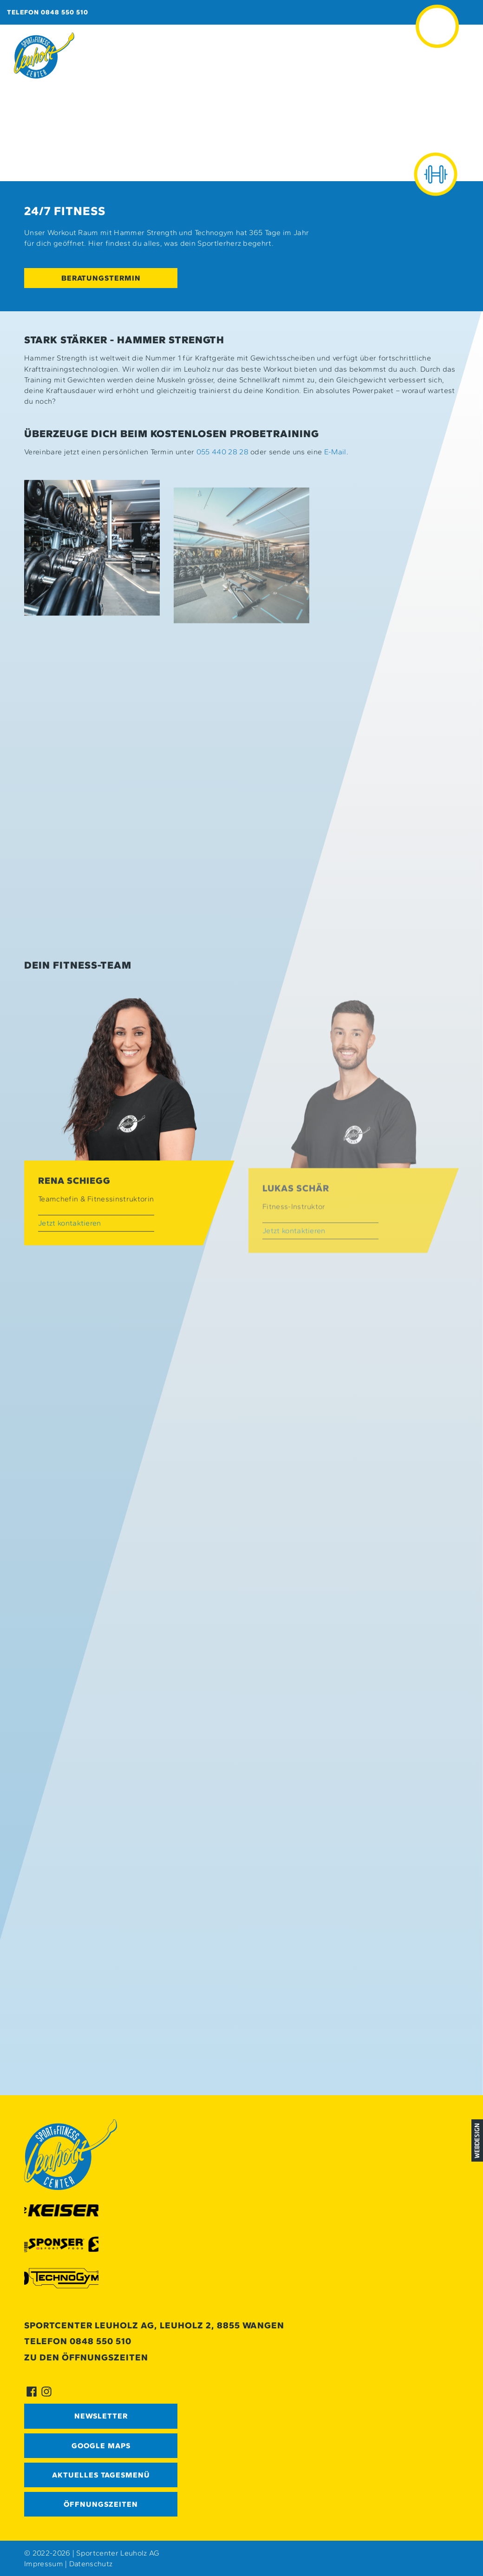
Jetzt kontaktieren (69, 1242)
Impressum (43, 2563)
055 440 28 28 (222, 451)
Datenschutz (91, 2563)
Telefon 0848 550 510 (47, 12)
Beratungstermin (101, 278)
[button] (92, 567)
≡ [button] (437, 13)
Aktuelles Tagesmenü (101, 2475)
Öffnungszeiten (101, 2504)
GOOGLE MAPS (101, 2445)
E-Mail (335, 451)
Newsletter (101, 2416)
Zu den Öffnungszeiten (86, 2357)
